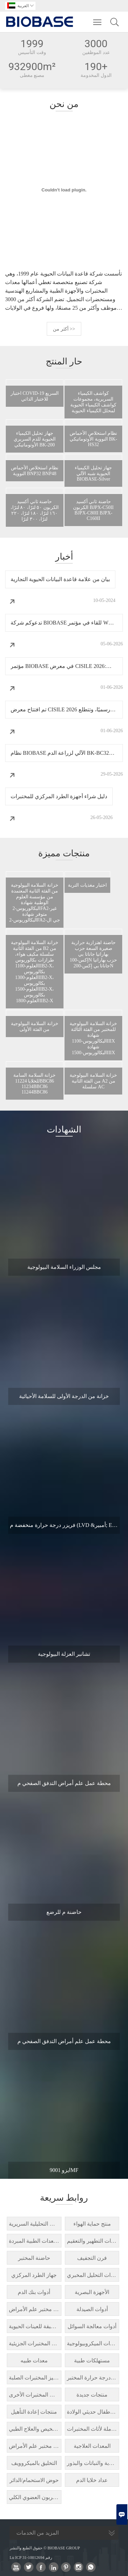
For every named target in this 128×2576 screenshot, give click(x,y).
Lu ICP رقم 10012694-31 (31, 2557)
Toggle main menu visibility (97, 19)
